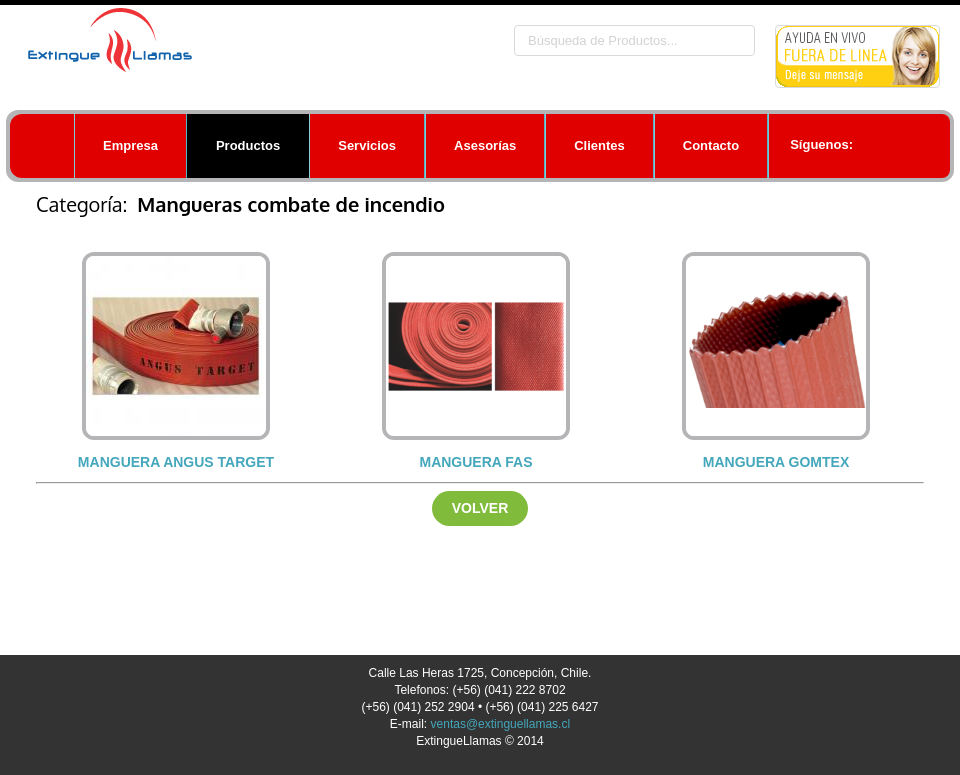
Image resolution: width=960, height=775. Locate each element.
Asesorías (485, 145)
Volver (480, 508)
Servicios (367, 145)
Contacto (711, 145)
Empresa (130, 145)
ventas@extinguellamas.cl (501, 724)
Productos (248, 145)
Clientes (599, 145)
